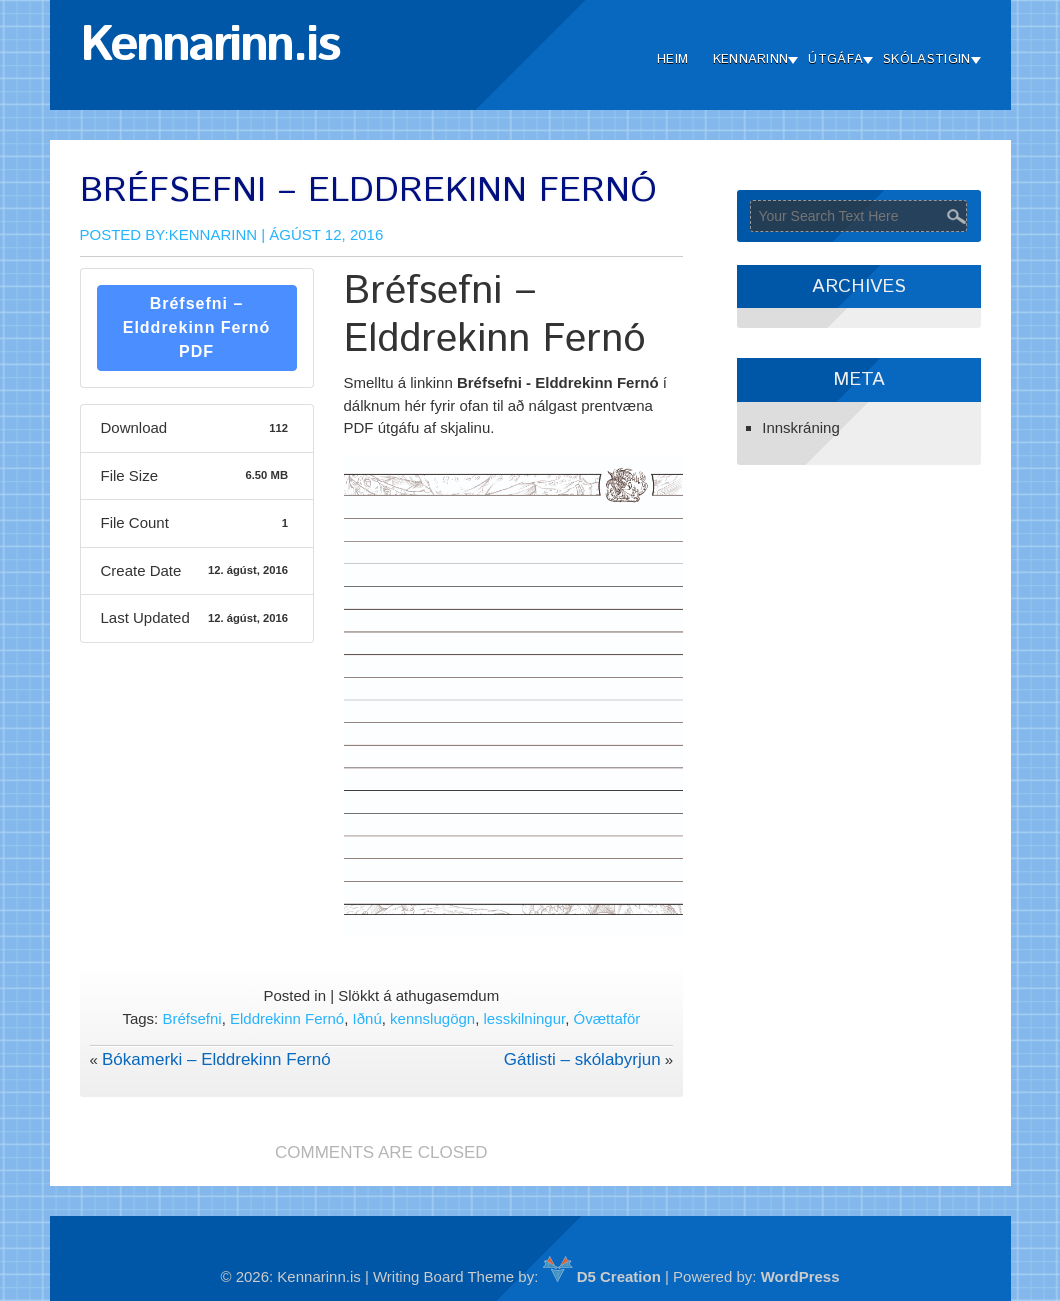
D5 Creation (602, 1276)
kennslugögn (432, 1018)
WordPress (800, 1276)
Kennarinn (751, 59)
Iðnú (367, 1018)
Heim (672, 59)
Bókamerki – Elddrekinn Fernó (216, 1059)
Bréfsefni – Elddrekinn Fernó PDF (197, 327)
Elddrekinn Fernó (287, 1018)
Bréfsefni (191, 1018)
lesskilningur (525, 1018)
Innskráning (801, 427)
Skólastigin (926, 59)
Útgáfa (835, 59)
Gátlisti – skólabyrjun (582, 1059)
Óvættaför (607, 1018)
